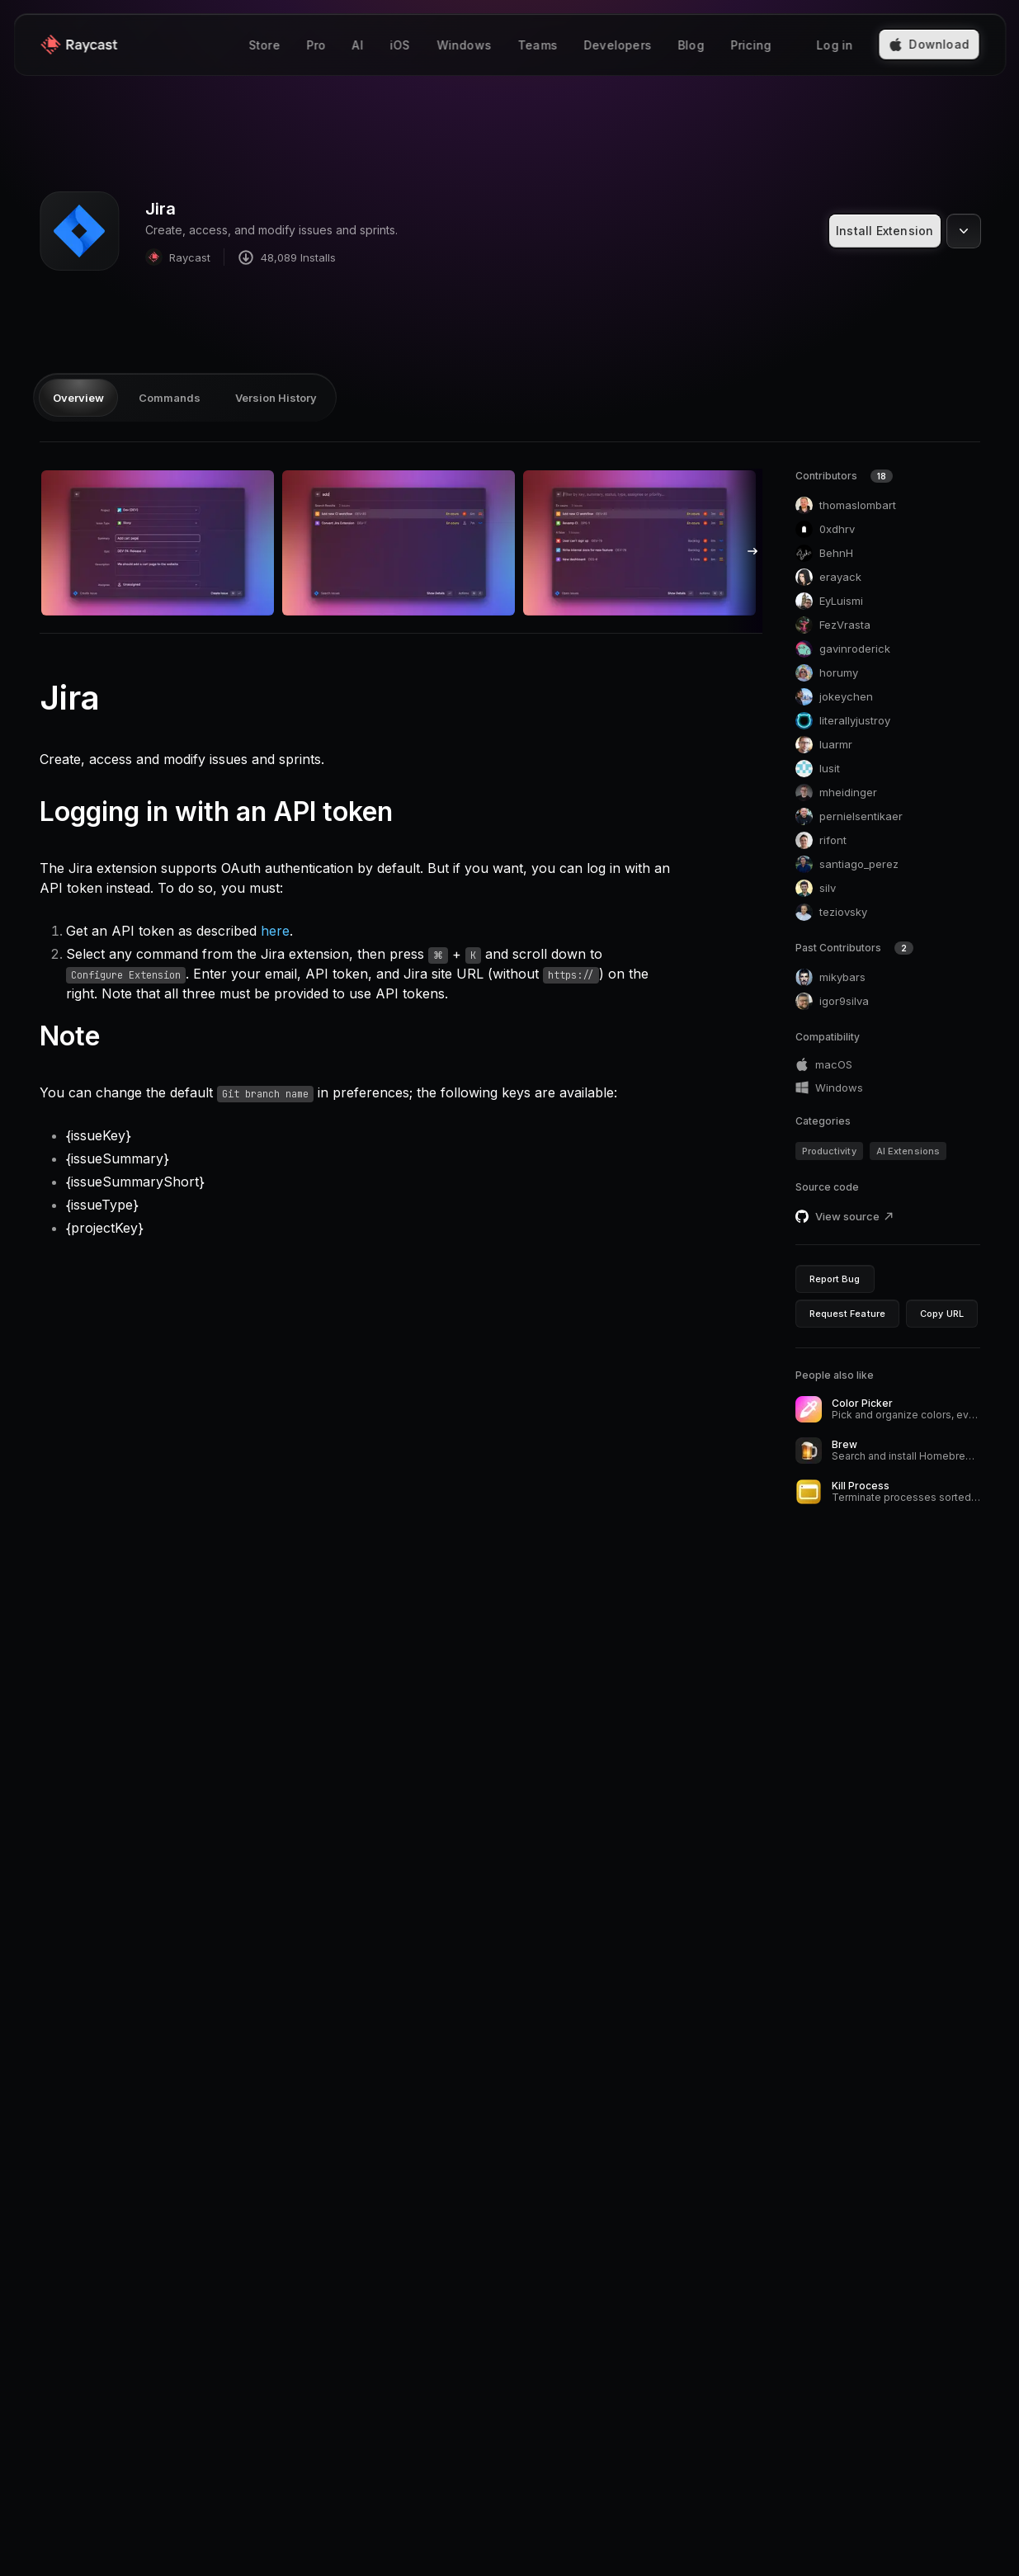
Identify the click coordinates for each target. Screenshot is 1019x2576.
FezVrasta (832, 625)
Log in (834, 45)
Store (264, 45)
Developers (617, 45)
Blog (690, 45)
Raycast (177, 257)
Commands (169, 397)
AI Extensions (908, 1151)
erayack (828, 577)
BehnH (824, 553)
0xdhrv (825, 529)
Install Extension (884, 231)
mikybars (830, 977)
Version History (276, 397)
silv (815, 888)
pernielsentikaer (849, 816)
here (275, 930)
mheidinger (836, 792)
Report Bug (835, 1279)
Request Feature (847, 1313)
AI (356, 45)
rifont (821, 840)
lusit (817, 768)
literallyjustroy (842, 720)
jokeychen (834, 696)
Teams (537, 45)
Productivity (829, 1151)
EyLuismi (829, 601)
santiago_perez (847, 864)
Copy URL (942, 1313)
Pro (316, 45)
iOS (399, 45)
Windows (463, 45)
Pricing (750, 45)
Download (929, 44)
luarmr (823, 744)
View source (854, 1216)
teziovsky (831, 912)
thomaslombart (845, 505)
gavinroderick (842, 649)
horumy (826, 673)
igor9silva (832, 1001)
